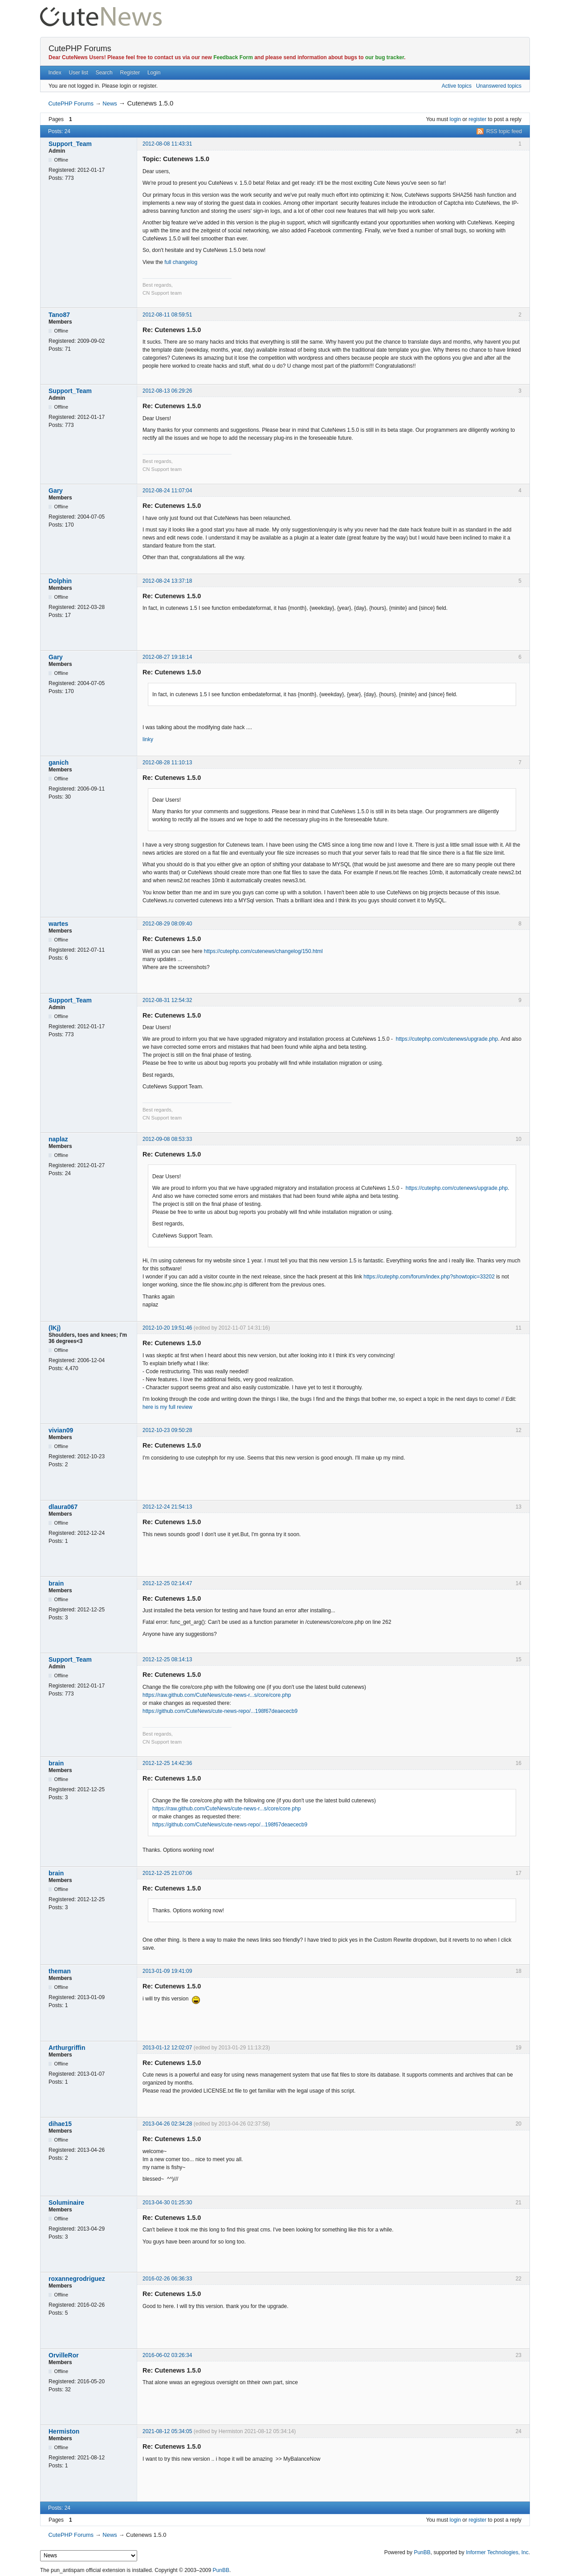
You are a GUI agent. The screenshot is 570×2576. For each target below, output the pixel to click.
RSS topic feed (504, 131)
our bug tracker (384, 57)
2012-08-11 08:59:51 (167, 315)
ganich (59, 762)
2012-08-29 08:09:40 (167, 924)
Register (130, 72)
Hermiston (64, 2431)
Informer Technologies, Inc (497, 2552)
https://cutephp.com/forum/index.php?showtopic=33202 (429, 1277)
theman (60, 1971)
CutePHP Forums (80, 48)
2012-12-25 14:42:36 (167, 1763)
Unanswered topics (498, 86)
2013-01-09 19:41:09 (167, 1971)
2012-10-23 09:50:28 (167, 1430)
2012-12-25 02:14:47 (167, 1583)
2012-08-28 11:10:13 (167, 762)
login (455, 119)
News (109, 103)
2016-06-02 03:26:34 (167, 2355)
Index (54, 72)
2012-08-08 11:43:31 (167, 144)
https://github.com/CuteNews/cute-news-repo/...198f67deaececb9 (219, 1711)
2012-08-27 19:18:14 (167, 657)
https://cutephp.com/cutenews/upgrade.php (447, 1039)
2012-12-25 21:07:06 (167, 1873)
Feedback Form (233, 57)
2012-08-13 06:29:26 (167, 391)
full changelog (180, 262)
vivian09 (61, 1430)
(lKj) (55, 1327)
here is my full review (167, 1407)
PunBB (422, 2552)
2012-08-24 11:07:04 (167, 490)
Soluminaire (66, 2202)
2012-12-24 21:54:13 (167, 1507)
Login (153, 72)
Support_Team (70, 143)
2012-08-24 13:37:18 (167, 581)
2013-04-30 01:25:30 (167, 2202)
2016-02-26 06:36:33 (167, 2279)
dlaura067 (63, 1506)
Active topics (457, 86)
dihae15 (60, 2123)
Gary (56, 490)
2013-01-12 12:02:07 (167, 2048)
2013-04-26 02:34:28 (167, 2124)
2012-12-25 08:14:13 (167, 1659)
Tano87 (59, 314)
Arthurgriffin (67, 2047)
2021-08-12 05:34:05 (167, 2431)
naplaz (58, 1139)
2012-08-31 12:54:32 (167, 1000)
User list (78, 72)
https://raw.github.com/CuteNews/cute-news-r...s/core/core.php (216, 1695)
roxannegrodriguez (77, 2278)
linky (147, 739)
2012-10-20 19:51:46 (167, 1328)
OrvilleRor (64, 2355)
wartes (58, 923)
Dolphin (60, 580)
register (477, 119)
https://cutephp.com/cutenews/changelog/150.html (263, 951)
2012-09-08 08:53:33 (167, 1139)
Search (104, 72)
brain (56, 1583)
